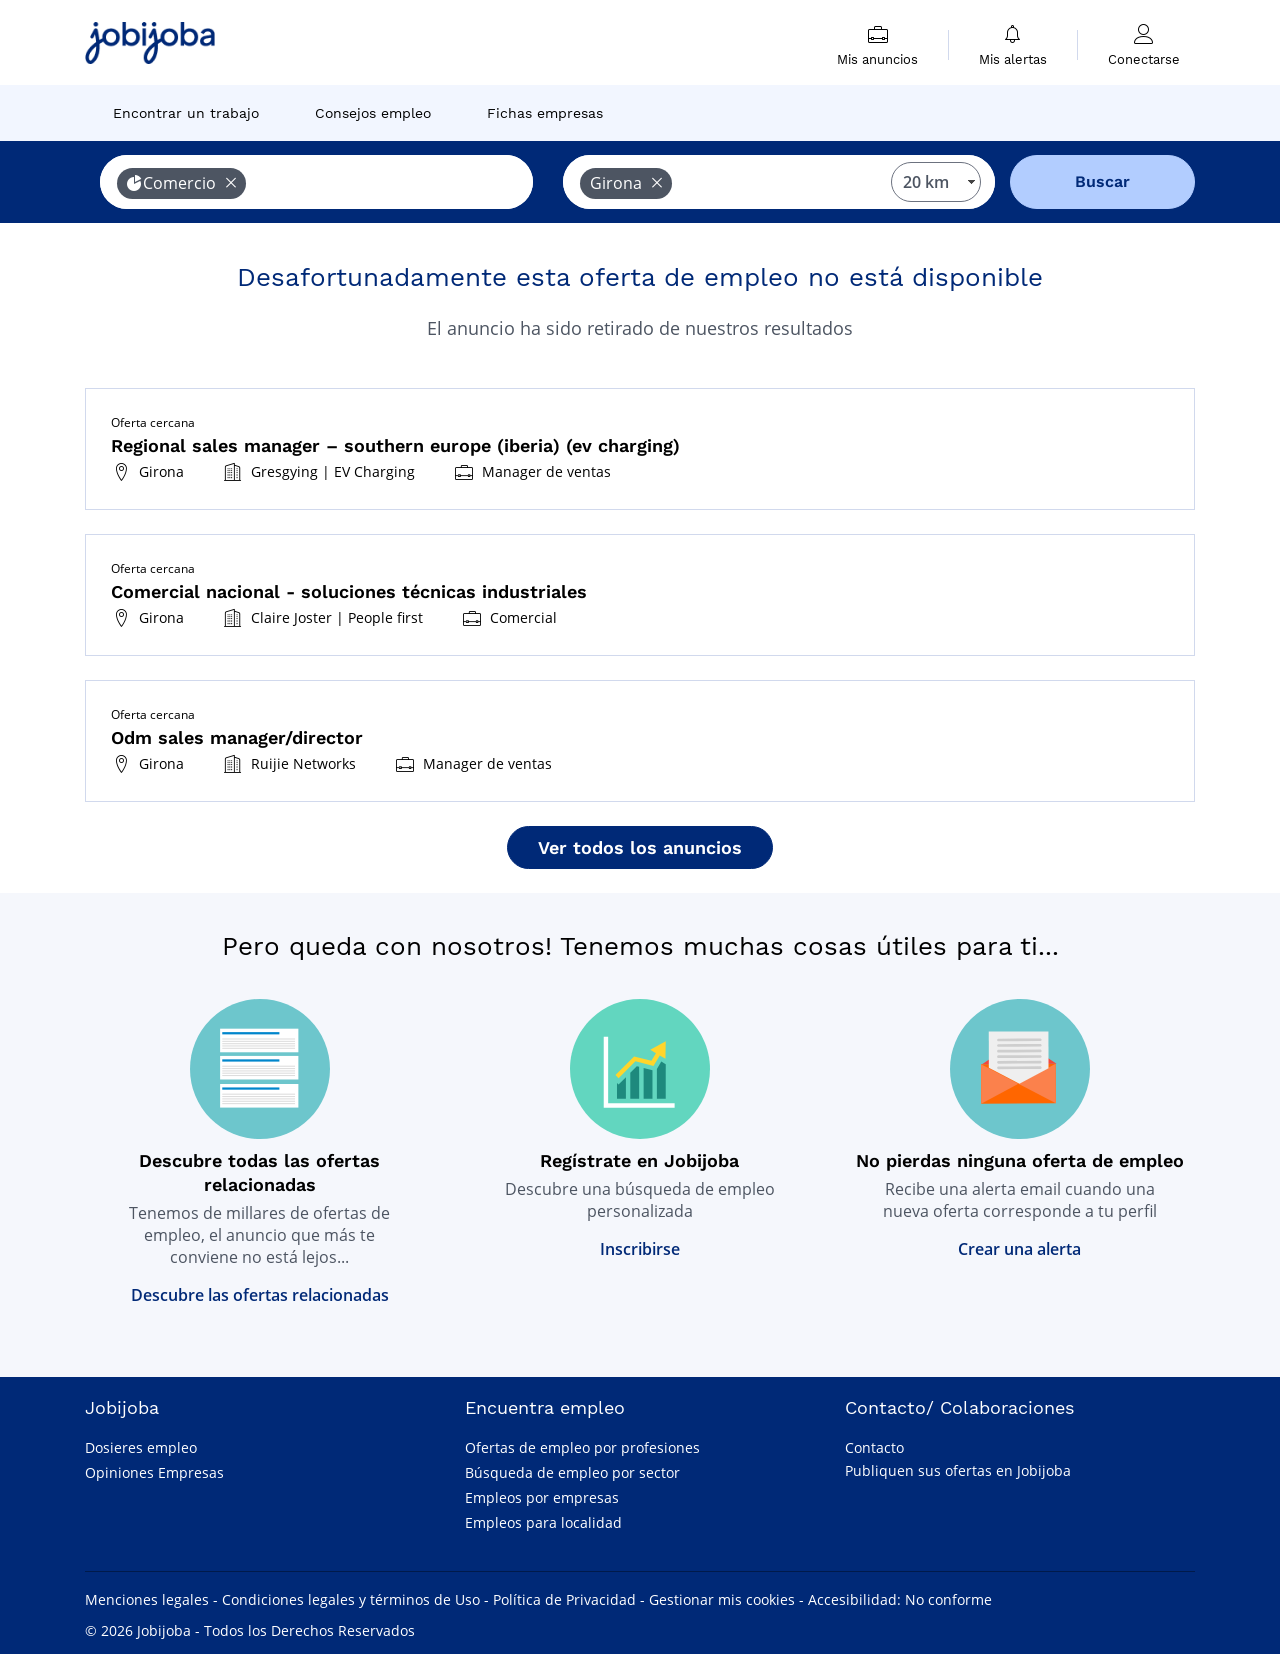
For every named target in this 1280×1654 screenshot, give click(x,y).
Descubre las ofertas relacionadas (260, 1295)
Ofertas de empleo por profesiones (582, 1447)
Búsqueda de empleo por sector (572, 1472)
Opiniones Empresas (154, 1472)
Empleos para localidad (543, 1522)
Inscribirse (640, 1249)
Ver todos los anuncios (640, 847)
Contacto (874, 1447)
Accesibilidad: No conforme (900, 1599)
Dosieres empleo (141, 1447)
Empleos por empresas (542, 1497)
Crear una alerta (1019, 1249)
